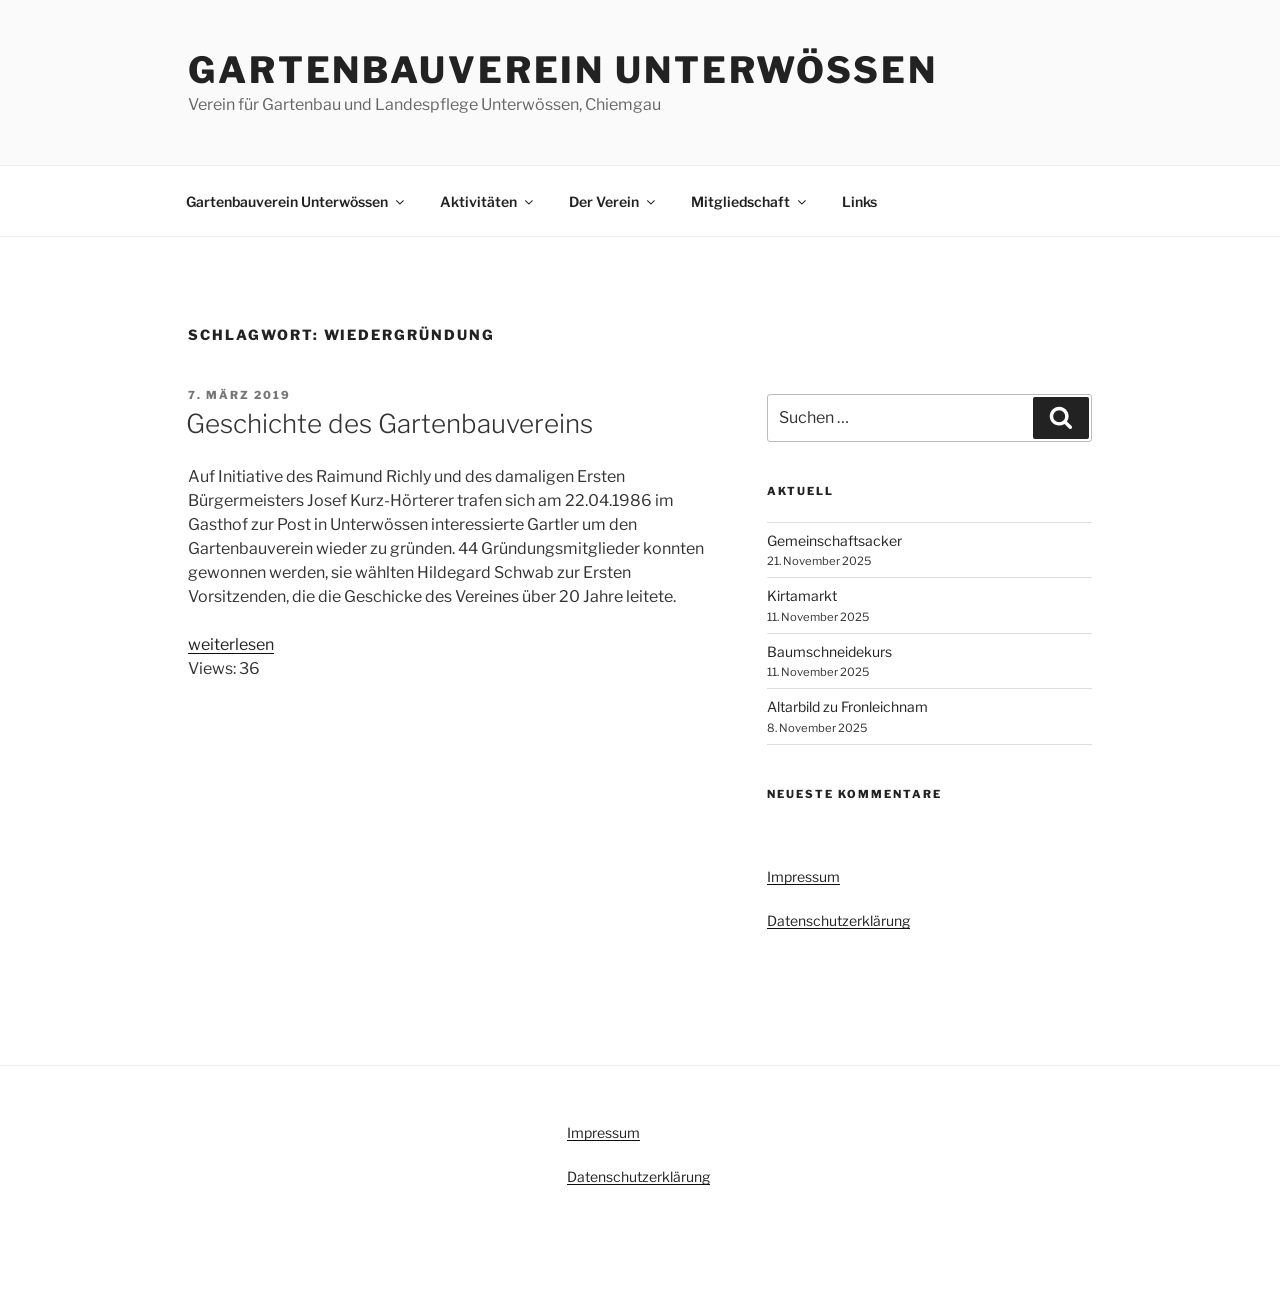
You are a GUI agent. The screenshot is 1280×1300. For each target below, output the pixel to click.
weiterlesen (231, 644)
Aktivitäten (488, 201)
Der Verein (613, 201)
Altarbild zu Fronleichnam (847, 706)
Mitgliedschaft (750, 201)
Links (859, 201)
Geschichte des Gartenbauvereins (389, 423)
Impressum (803, 876)
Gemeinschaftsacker (834, 540)
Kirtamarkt (802, 595)
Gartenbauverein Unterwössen (563, 70)
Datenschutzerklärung (838, 920)
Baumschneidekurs (829, 651)
